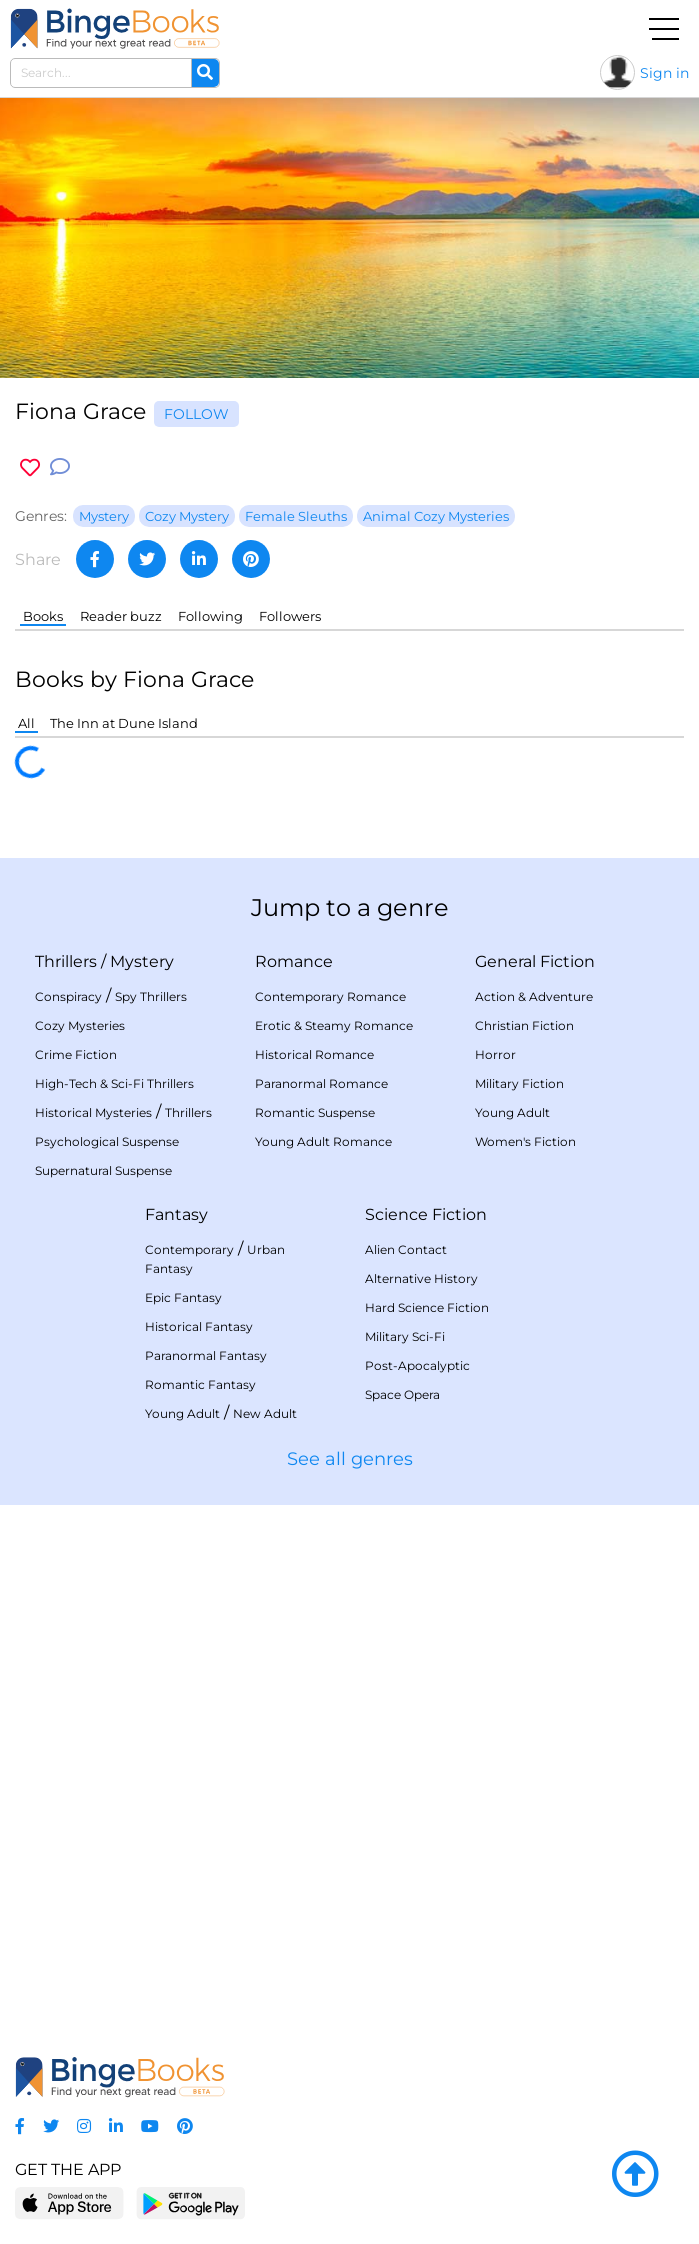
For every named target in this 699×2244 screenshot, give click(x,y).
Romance (294, 961)
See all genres (350, 1459)
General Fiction (535, 961)
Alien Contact (406, 1249)
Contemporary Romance (330, 996)
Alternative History (421, 1278)
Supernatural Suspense (103, 1170)
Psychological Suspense (107, 1141)
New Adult (265, 1413)
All (26, 723)
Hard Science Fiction (427, 1307)
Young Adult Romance (323, 1141)
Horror (495, 1054)
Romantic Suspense (315, 1112)
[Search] (205, 73)
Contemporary (189, 1249)
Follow (196, 414)
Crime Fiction (76, 1054)
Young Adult (512, 1112)
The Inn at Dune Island (124, 723)
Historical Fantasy (199, 1326)
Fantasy (176, 1214)
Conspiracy (68, 996)
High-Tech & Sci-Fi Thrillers (114, 1083)
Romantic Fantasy (200, 1384)
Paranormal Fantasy (206, 1355)
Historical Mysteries (93, 1112)
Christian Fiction (524, 1025)
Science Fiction (426, 1214)
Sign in (664, 73)
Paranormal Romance (321, 1083)
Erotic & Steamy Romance (334, 1025)
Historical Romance (314, 1054)
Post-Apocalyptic (417, 1365)
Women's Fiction (525, 1141)
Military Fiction (519, 1083)
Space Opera (402, 1394)
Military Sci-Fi (405, 1336)
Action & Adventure (534, 996)
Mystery (142, 961)
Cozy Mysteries (80, 1025)
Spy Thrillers (151, 996)
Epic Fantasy (183, 1297)
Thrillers (66, 961)
